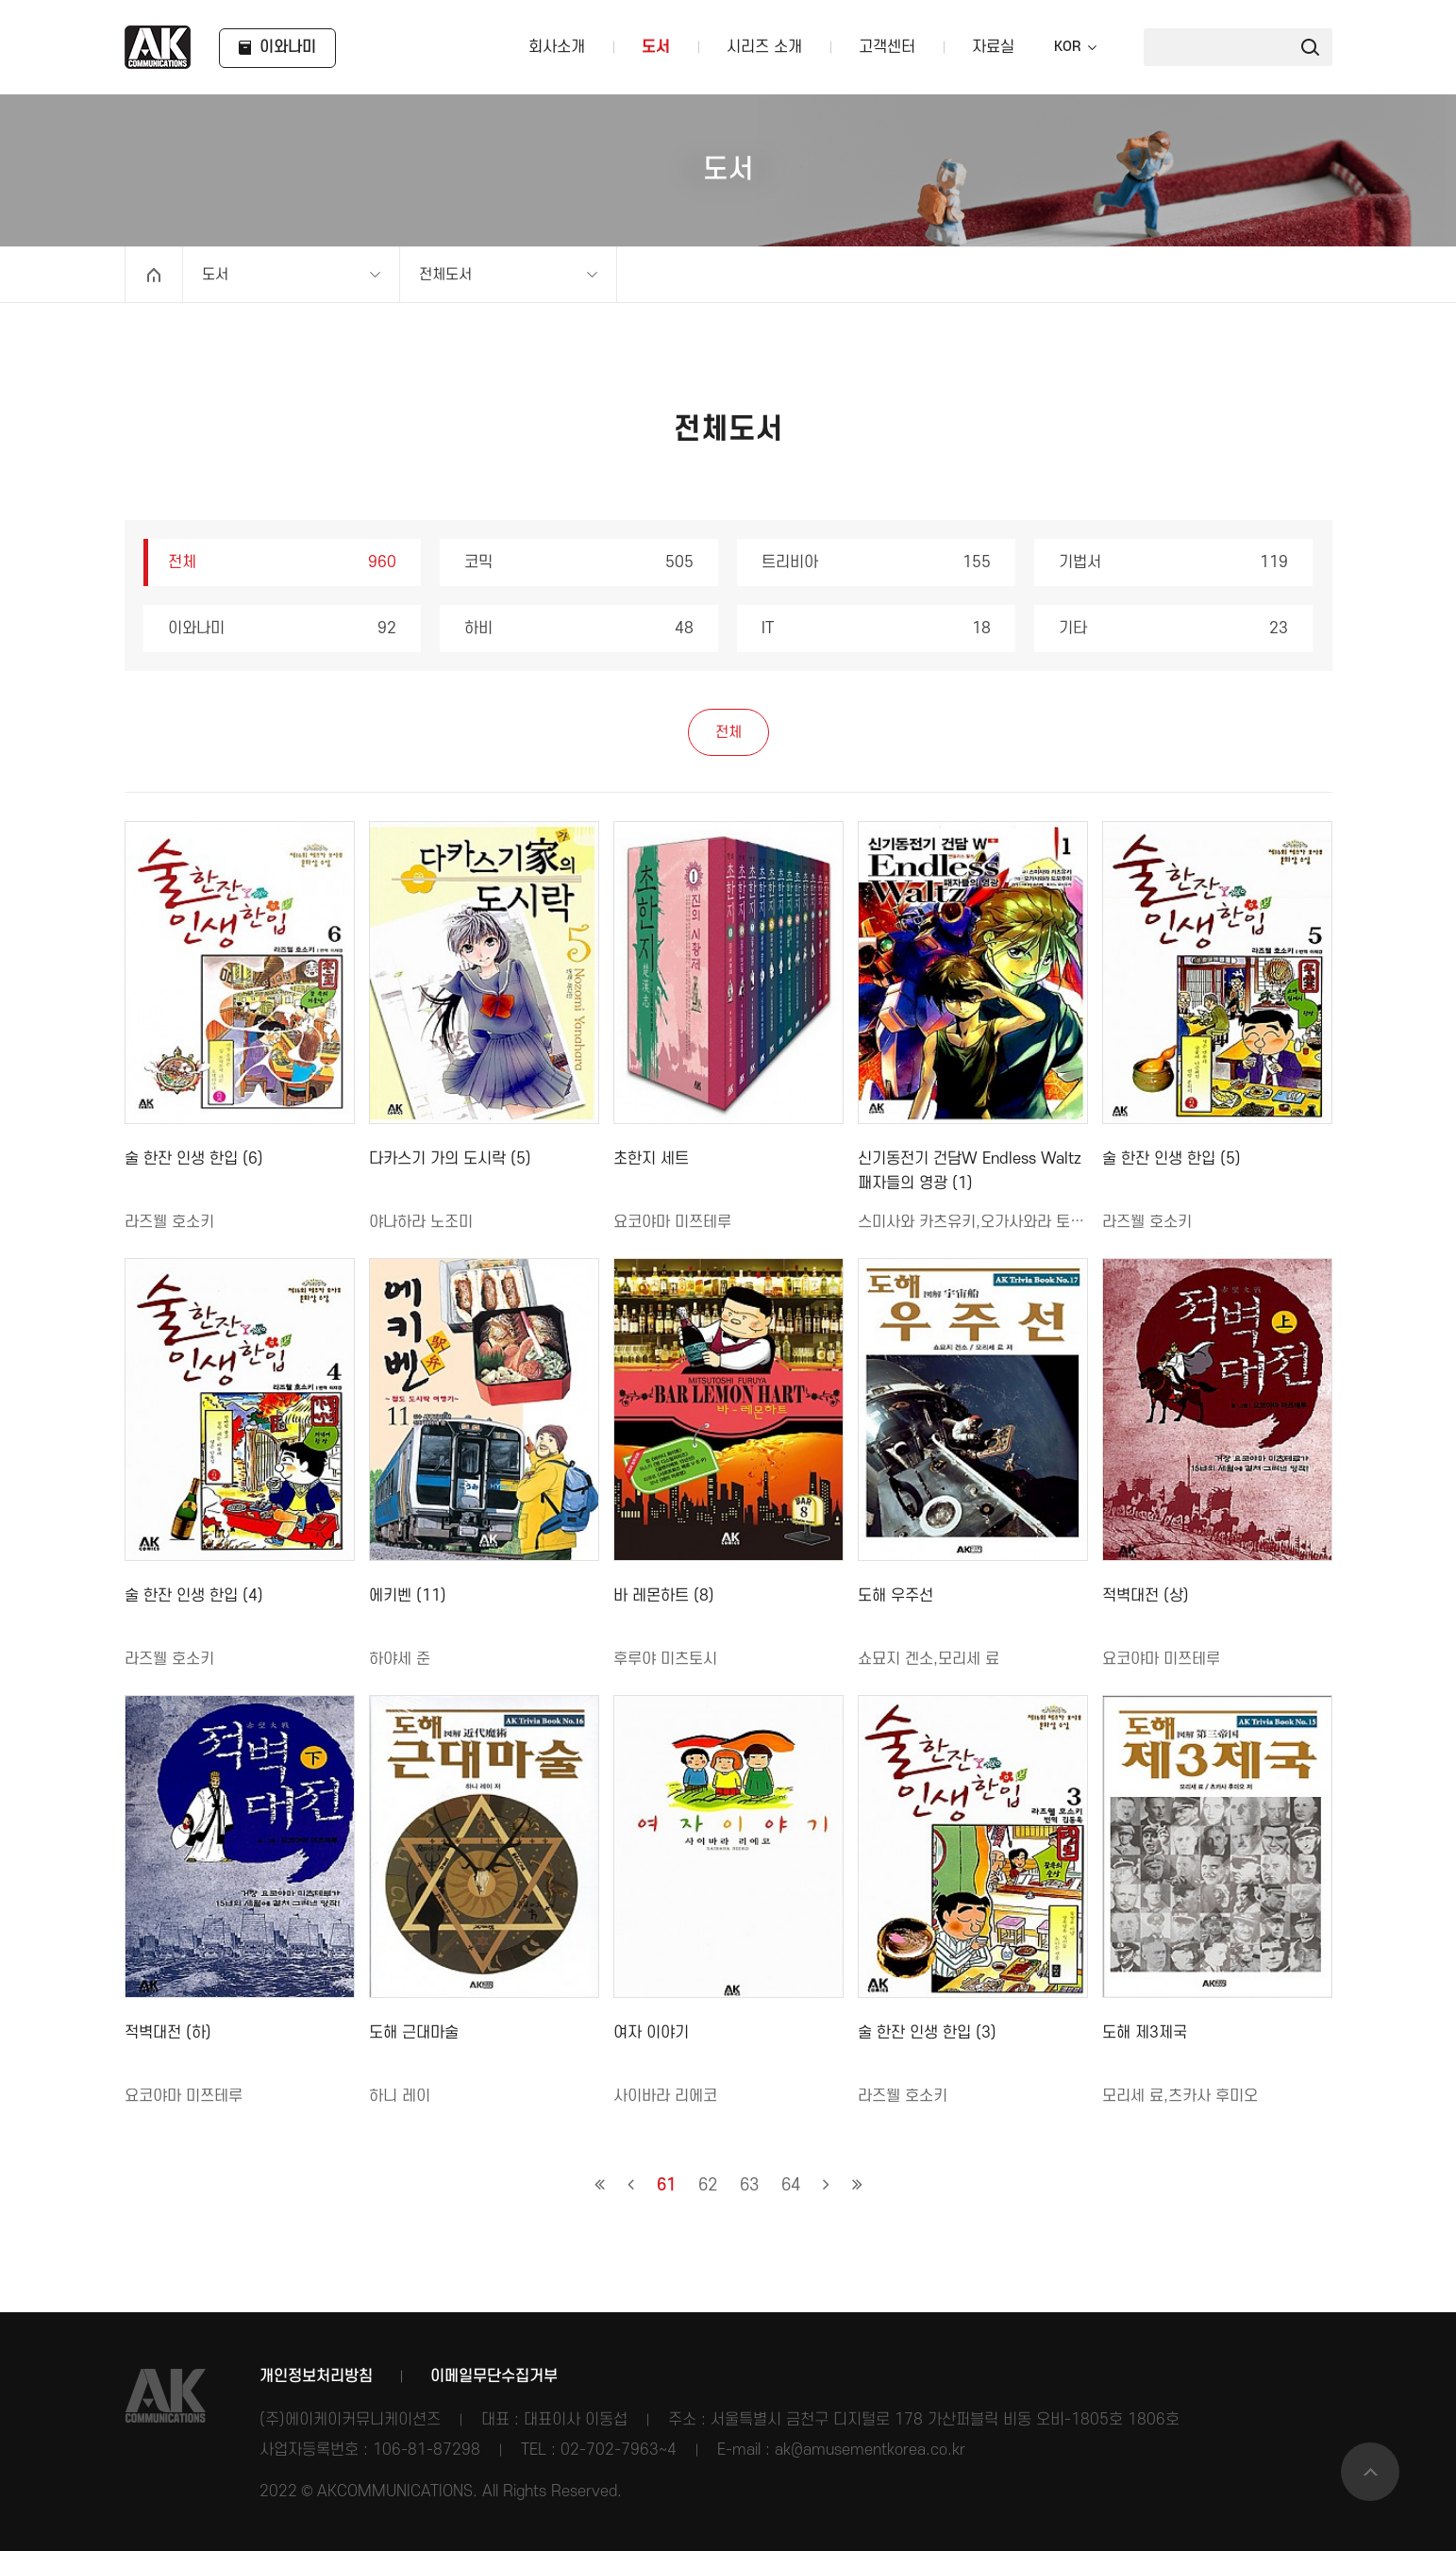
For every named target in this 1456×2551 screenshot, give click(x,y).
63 (749, 2185)
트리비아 (876, 562)
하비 (579, 628)
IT (876, 628)
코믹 (579, 562)
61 (666, 2185)
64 (790, 2185)
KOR (1067, 47)
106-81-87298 (426, 2450)
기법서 (1173, 562)
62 (707, 2185)
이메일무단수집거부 (494, 2376)
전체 (282, 562)
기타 (1173, 628)
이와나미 (282, 628)
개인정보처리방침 (316, 2376)
